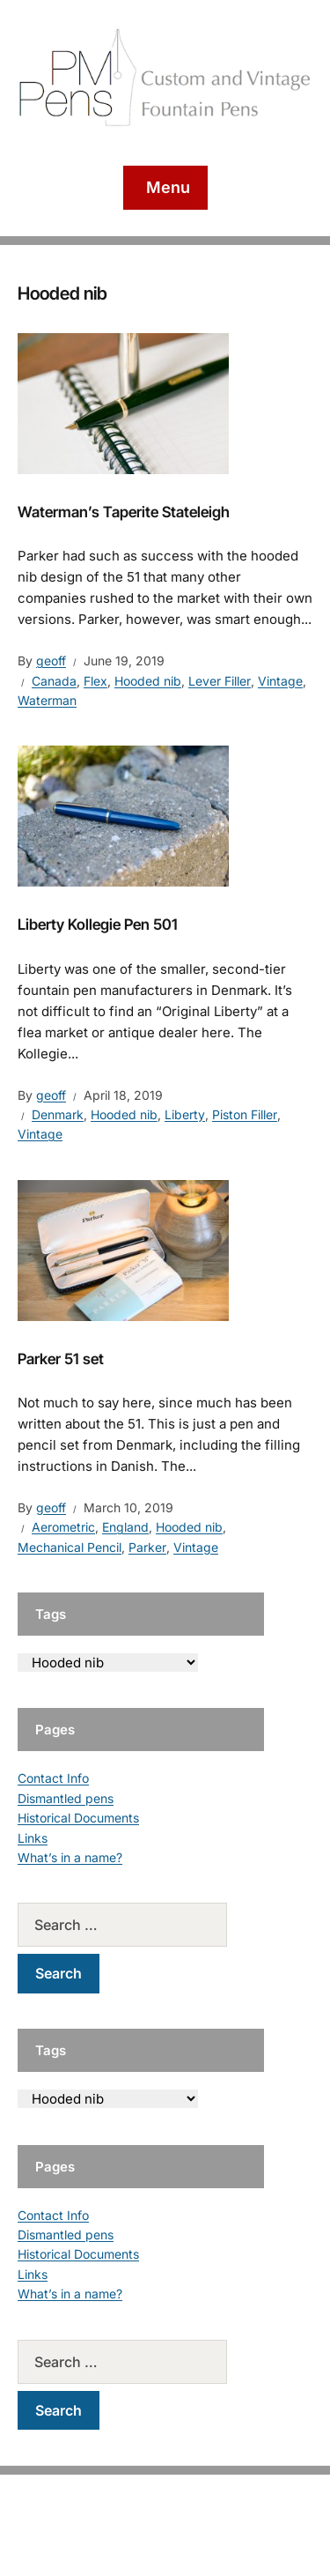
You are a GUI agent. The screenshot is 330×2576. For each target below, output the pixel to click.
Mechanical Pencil (69, 1547)
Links (33, 1837)
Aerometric (63, 1526)
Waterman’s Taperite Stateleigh (124, 512)
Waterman (47, 700)
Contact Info (53, 1778)
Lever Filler (219, 680)
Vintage (280, 680)
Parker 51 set (61, 1359)
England (125, 1526)
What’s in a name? (70, 1857)
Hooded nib (147, 680)
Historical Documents (78, 1817)
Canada (54, 680)
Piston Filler (244, 1114)
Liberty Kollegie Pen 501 (98, 924)
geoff (51, 660)
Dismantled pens (66, 1798)
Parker (147, 1547)
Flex (95, 680)
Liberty (185, 1114)
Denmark (58, 1114)
